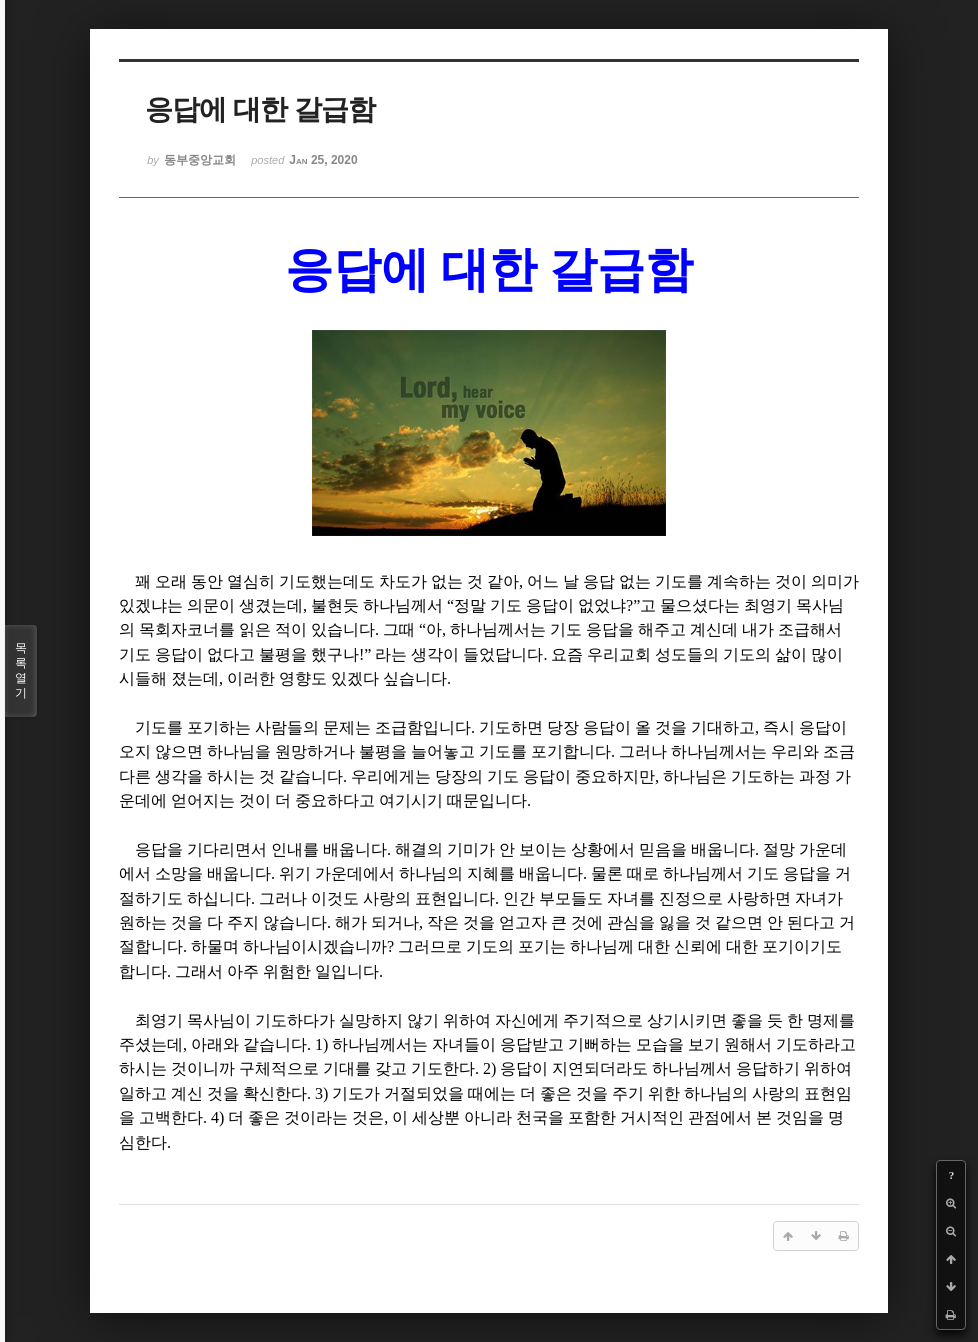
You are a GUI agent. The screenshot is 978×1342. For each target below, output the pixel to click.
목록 (21, 671)
